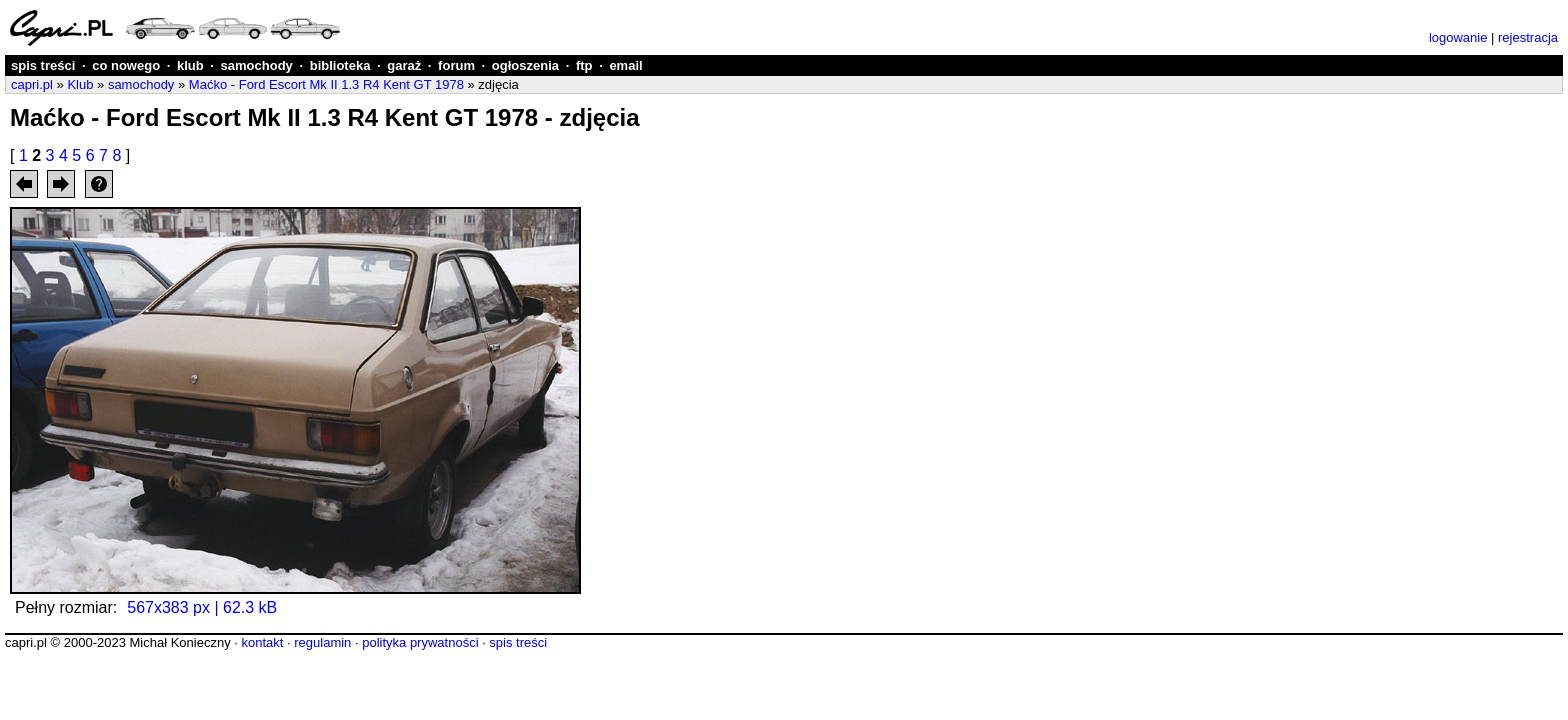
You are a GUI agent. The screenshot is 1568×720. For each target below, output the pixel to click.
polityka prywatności (420, 642)
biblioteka (340, 65)
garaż (404, 65)
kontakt (262, 642)
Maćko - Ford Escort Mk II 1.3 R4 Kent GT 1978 (326, 84)
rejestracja (1528, 37)
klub (190, 65)
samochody (257, 65)
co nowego (126, 65)
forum (456, 65)
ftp (584, 65)
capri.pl (32, 84)
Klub (80, 84)
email (625, 65)
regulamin (322, 642)
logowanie (1458, 37)
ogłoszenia (525, 65)
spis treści (43, 65)
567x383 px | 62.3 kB (202, 607)
